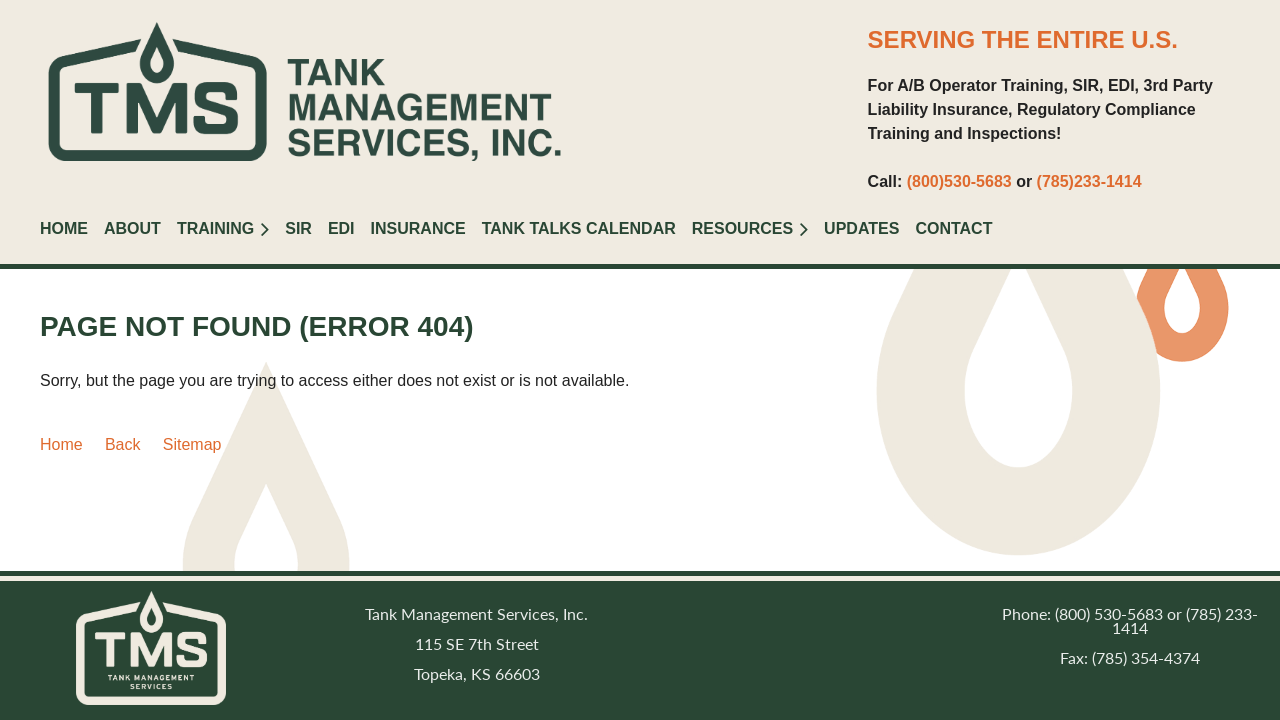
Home (61, 444)
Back (123, 444)
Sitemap (192, 444)
